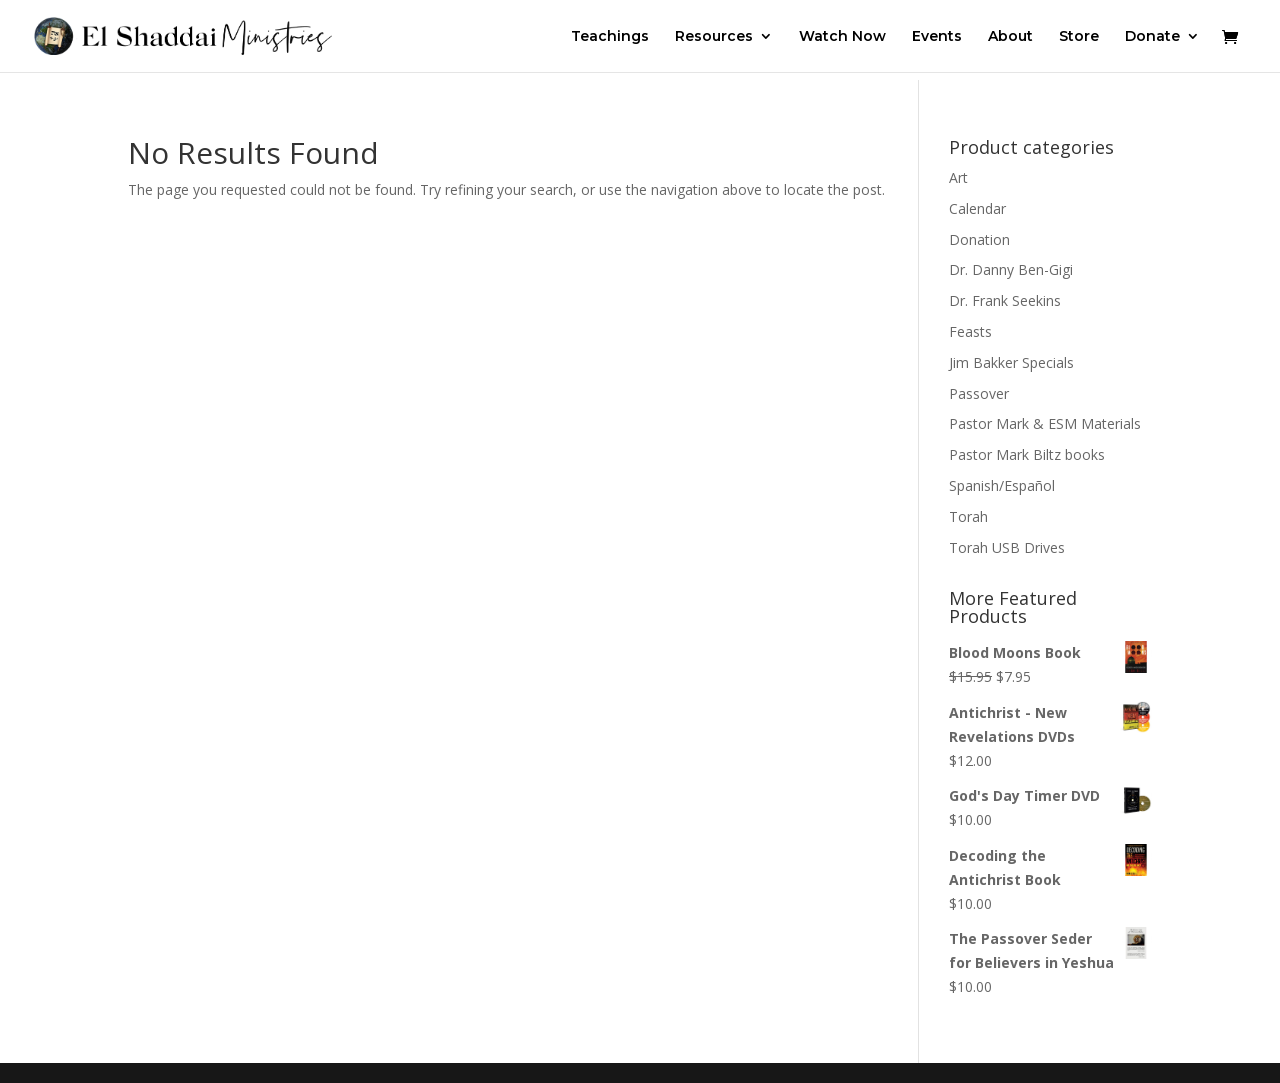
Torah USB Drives (1007, 547)
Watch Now (842, 37)
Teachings (610, 37)
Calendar (977, 208)
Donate (1152, 37)
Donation (979, 239)
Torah (968, 516)
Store (1079, 37)
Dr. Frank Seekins (1005, 300)
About (1010, 37)
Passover (979, 393)
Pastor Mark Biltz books (1027, 454)
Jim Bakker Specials (1011, 362)
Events (937, 37)
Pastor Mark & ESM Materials (1045, 423)
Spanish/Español (1002, 485)
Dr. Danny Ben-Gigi (1011, 269)
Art (958, 177)
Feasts (970, 331)
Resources (714, 37)
